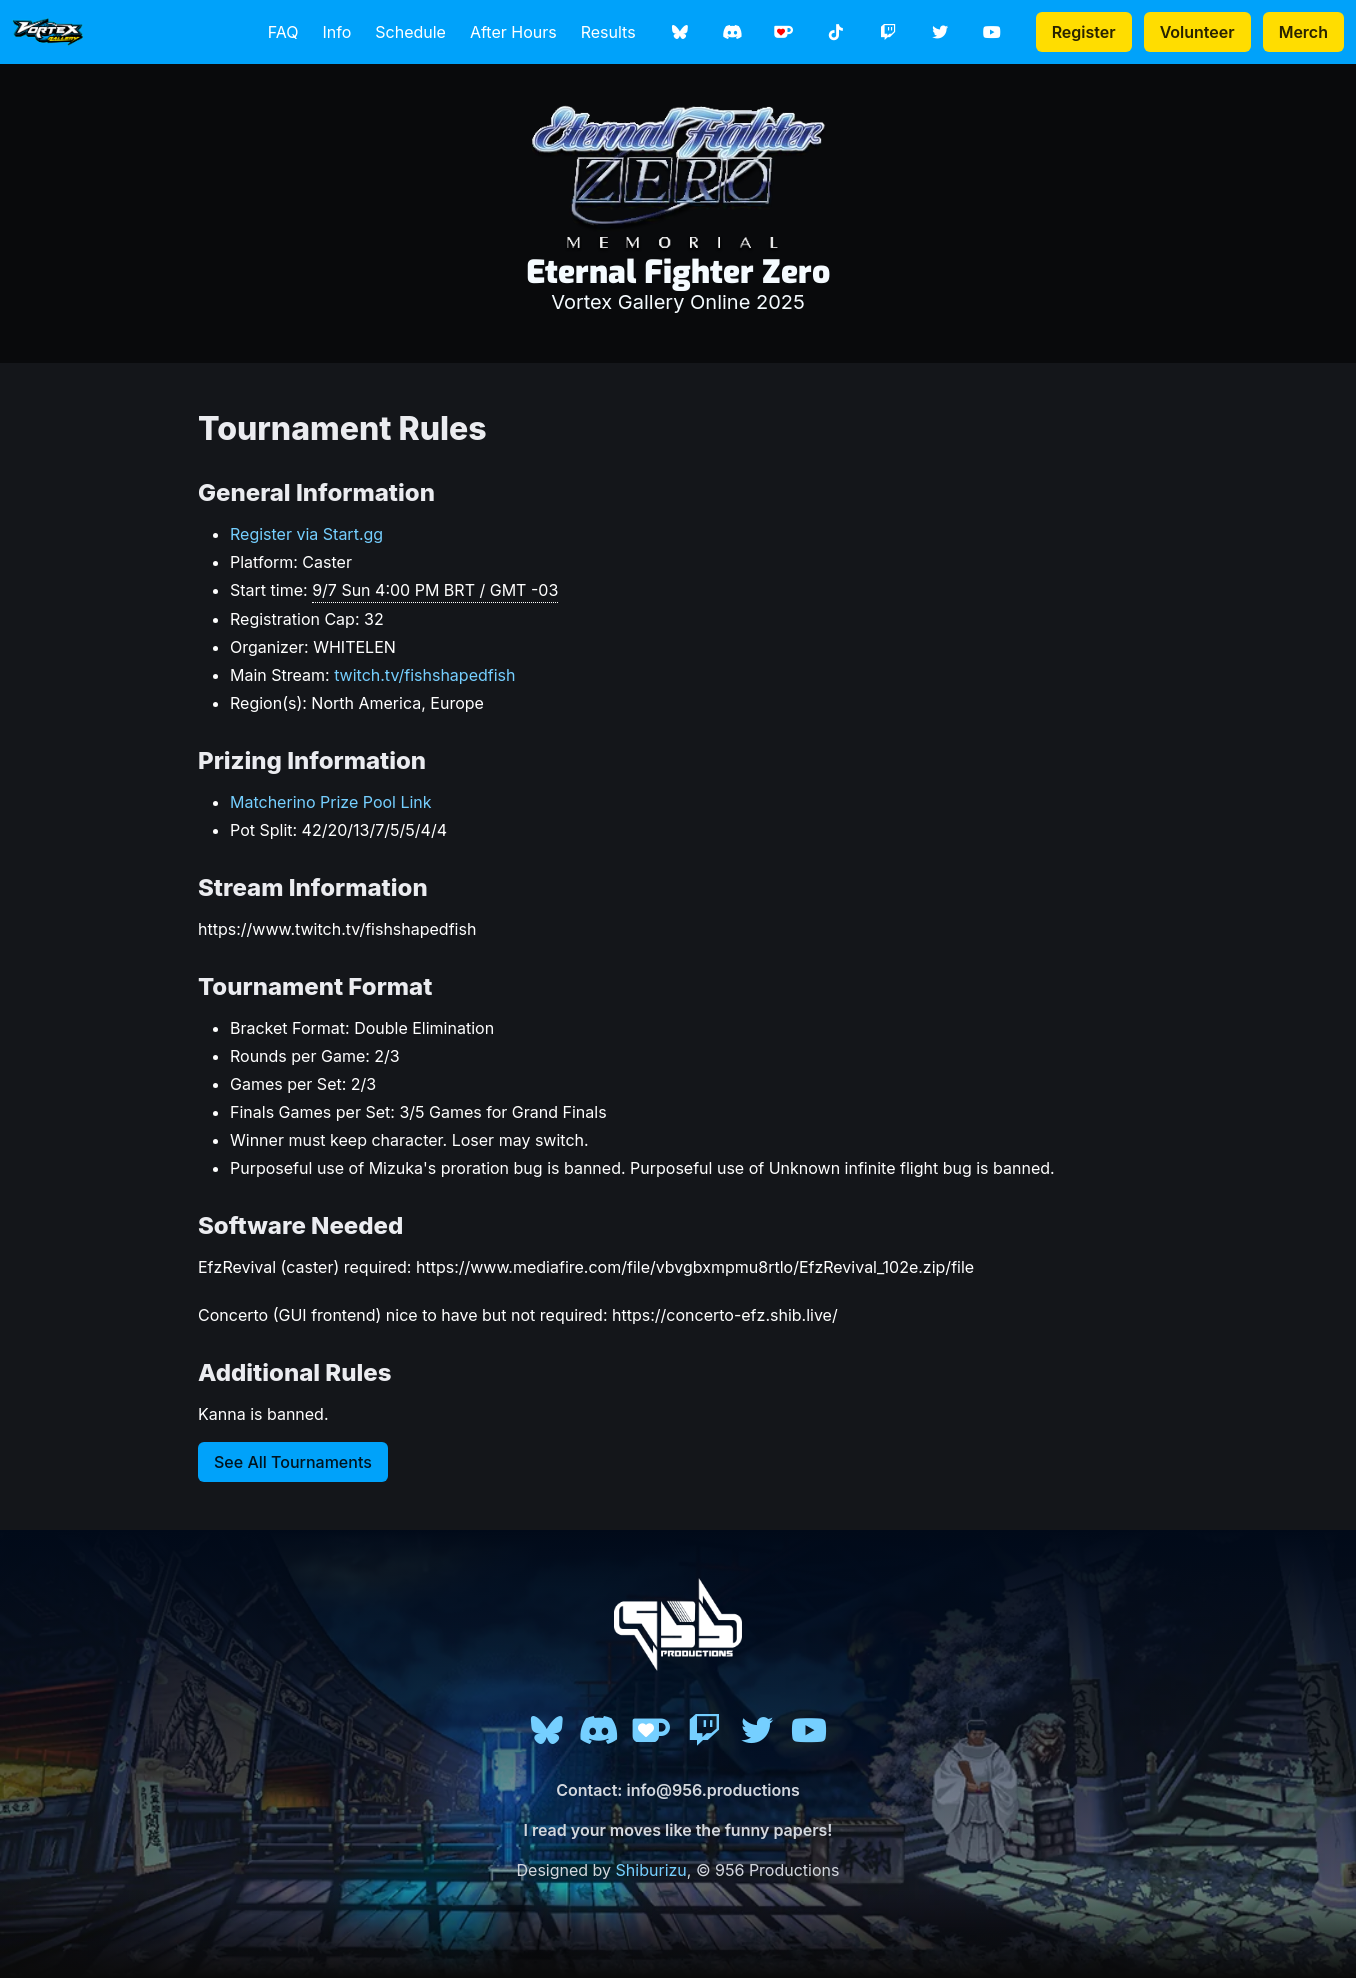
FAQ (283, 32)
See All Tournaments (293, 1462)
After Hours (513, 32)
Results (608, 32)
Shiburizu (651, 1870)
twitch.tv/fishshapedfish (424, 675)
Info (336, 32)
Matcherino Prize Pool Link (331, 802)
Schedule (410, 32)
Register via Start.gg (306, 534)
